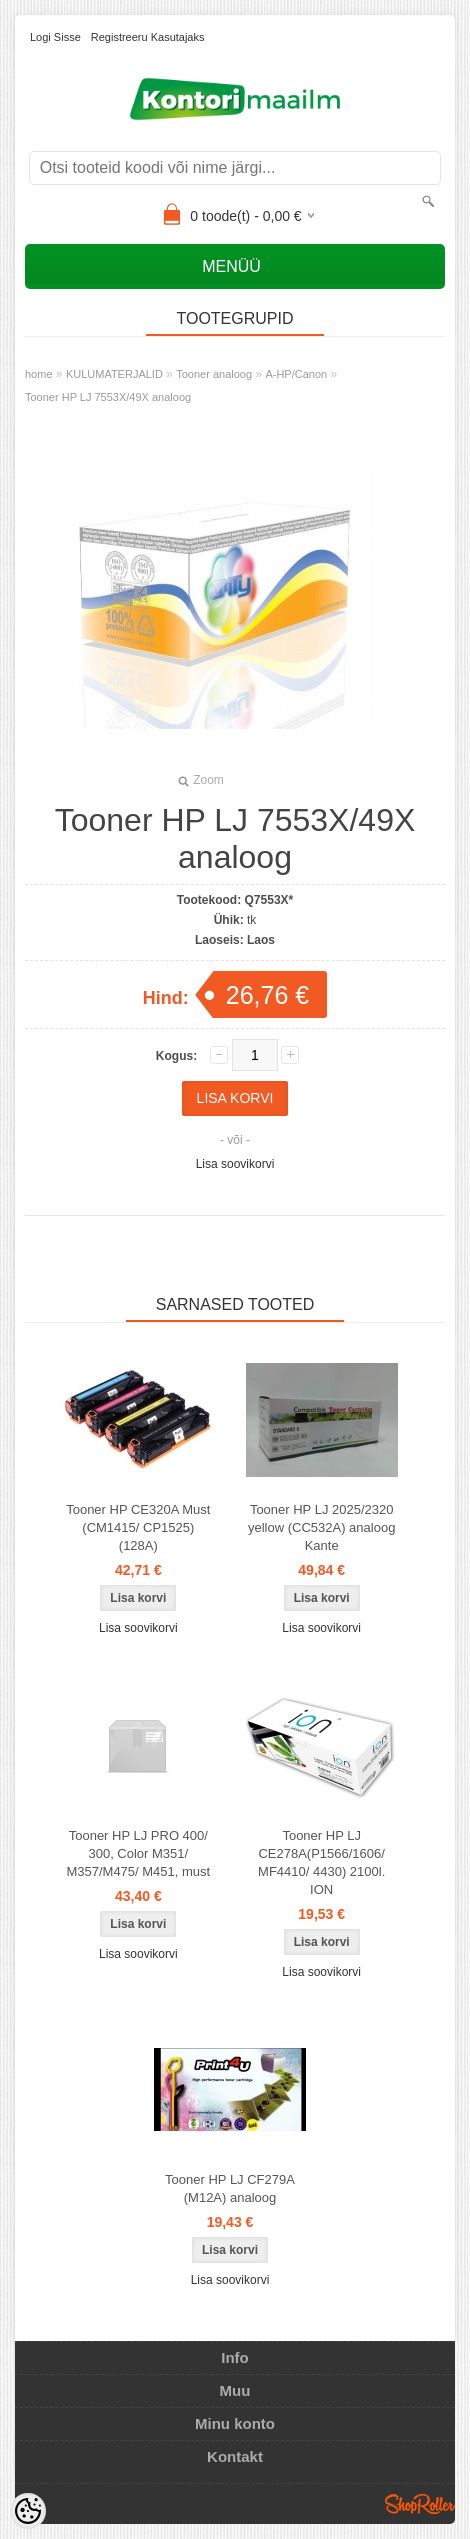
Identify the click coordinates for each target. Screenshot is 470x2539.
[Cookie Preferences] (28, 2511)
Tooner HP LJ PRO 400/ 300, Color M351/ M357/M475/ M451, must (138, 1853)
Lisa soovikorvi (235, 1164)
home (39, 374)
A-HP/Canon (296, 374)
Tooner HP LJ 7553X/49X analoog (108, 397)
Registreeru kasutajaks (148, 37)
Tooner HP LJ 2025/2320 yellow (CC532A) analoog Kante (321, 1527)
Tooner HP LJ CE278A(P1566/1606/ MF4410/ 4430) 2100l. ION (321, 1862)
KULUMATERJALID (114, 374)
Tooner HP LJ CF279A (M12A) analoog (230, 2188)
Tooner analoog (214, 374)
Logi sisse (55, 37)
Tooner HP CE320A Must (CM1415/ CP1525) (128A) (138, 1527)
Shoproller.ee (420, 2504)
